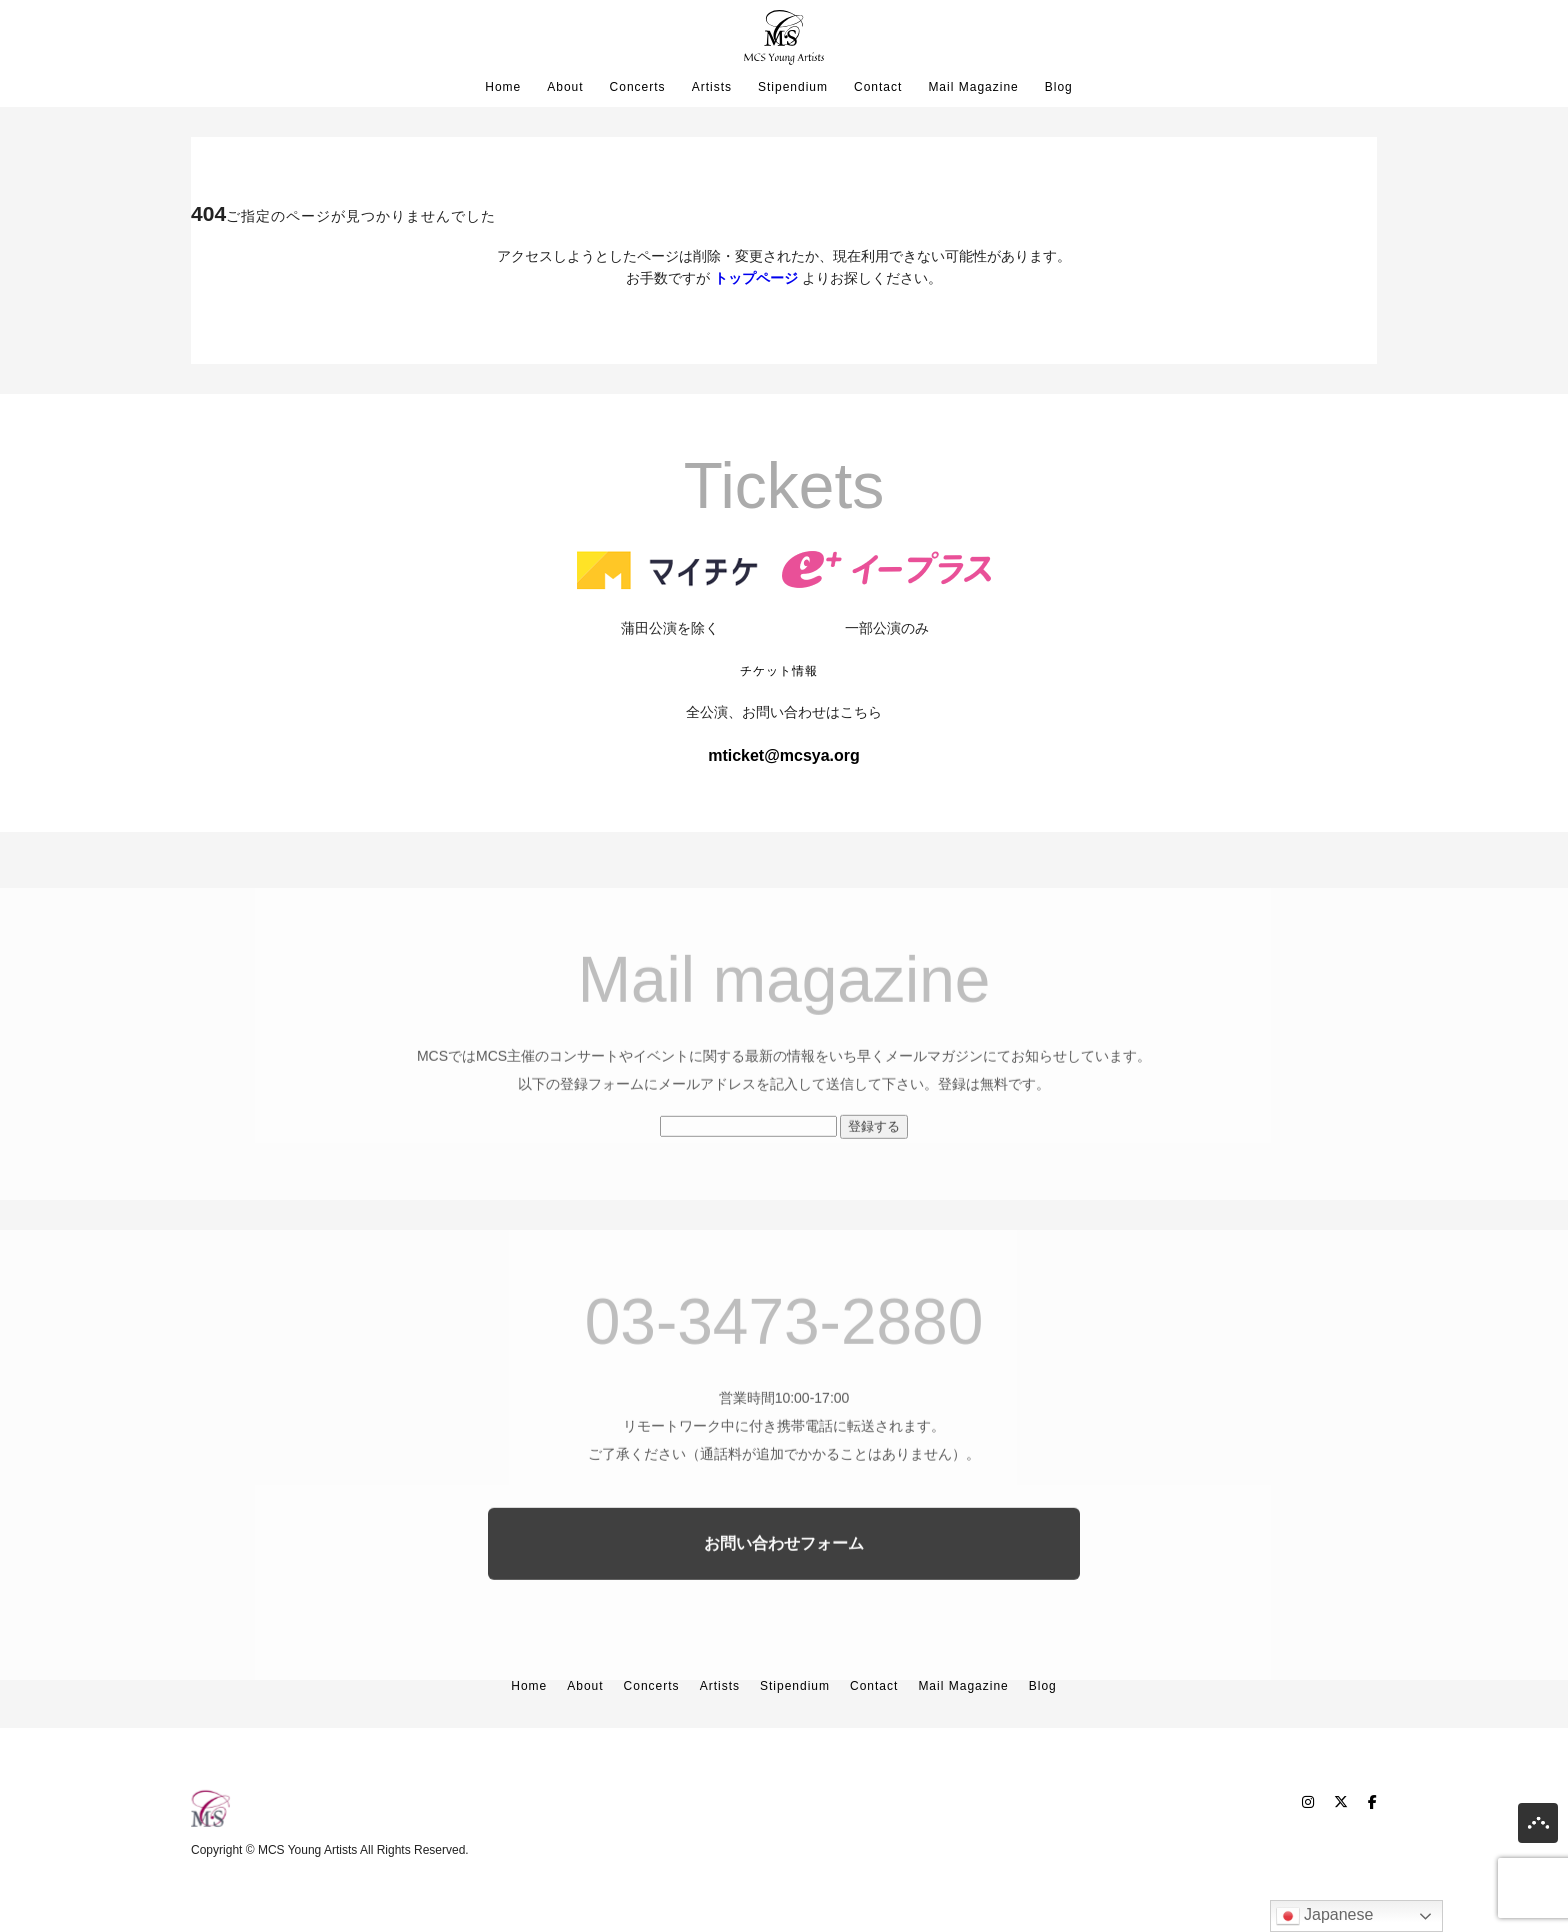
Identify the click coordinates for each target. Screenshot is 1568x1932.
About (565, 87)
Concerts (638, 87)
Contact (878, 87)
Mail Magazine (973, 87)
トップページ (756, 278)
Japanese (1325, 1916)
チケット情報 (779, 671)
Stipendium (793, 87)
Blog (1059, 87)
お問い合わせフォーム (784, 1583)
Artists (712, 87)
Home (503, 87)
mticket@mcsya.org (784, 755)
